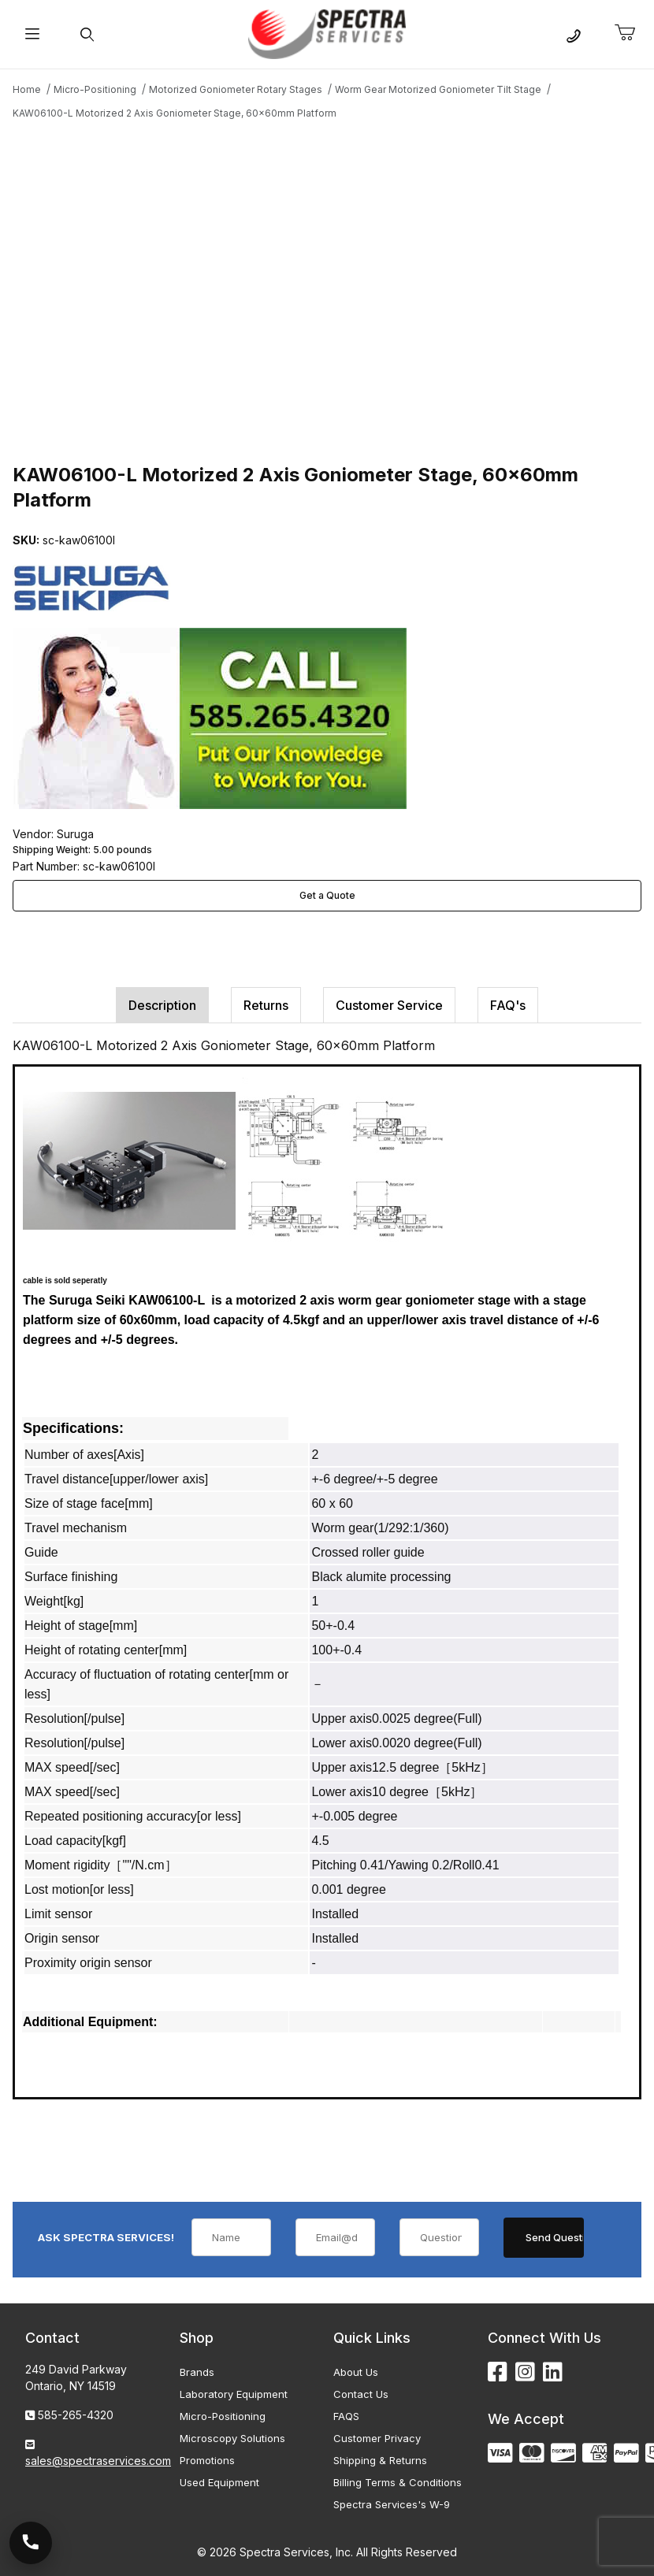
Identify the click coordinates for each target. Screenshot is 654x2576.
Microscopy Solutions (232, 2438)
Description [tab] (162, 1005)
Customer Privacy (377, 2438)
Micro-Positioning (223, 2416)
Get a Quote (327, 895)
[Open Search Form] (87, 34)
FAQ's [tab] (508, 1005)
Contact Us (360, 2394)
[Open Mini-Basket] (631, 33)
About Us (355, 2372)
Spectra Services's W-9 (391, 2504)
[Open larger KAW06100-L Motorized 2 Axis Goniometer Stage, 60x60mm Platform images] (327, 289)
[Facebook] (497, 2372)
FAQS (346, 2416)
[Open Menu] (32, 34)
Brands (197, 2372)
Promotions (207, 2460)
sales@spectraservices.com (98, 2460)
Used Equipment (219, 2482)
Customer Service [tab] (389, 1005)
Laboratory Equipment (234, 2394)
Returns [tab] (265, 1005)
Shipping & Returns (380, 2460)
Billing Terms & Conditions (397, 2482)
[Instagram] (525, 2372)
